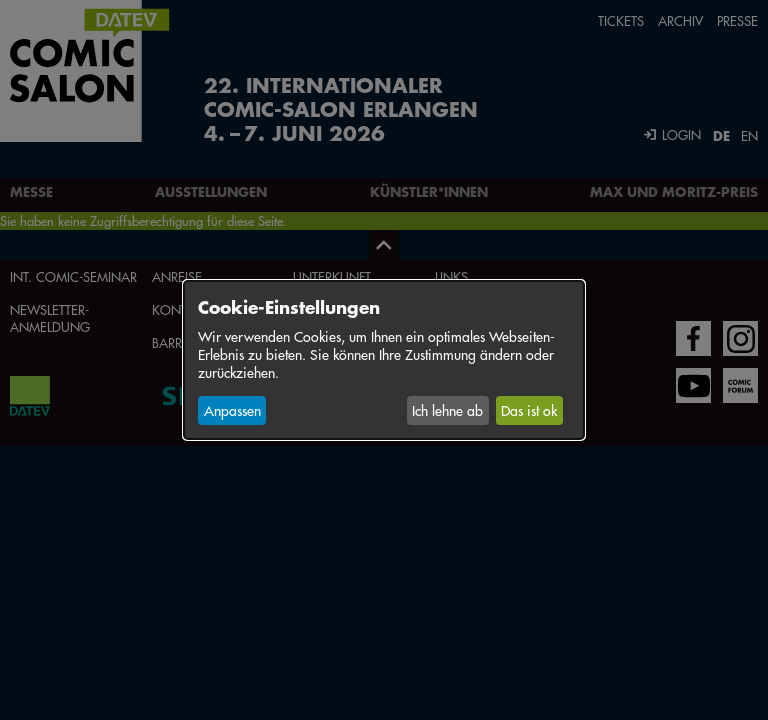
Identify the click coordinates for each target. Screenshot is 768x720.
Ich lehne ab (447, 410)
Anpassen (232, 410)
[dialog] (384, 360)
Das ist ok (529, 410)
